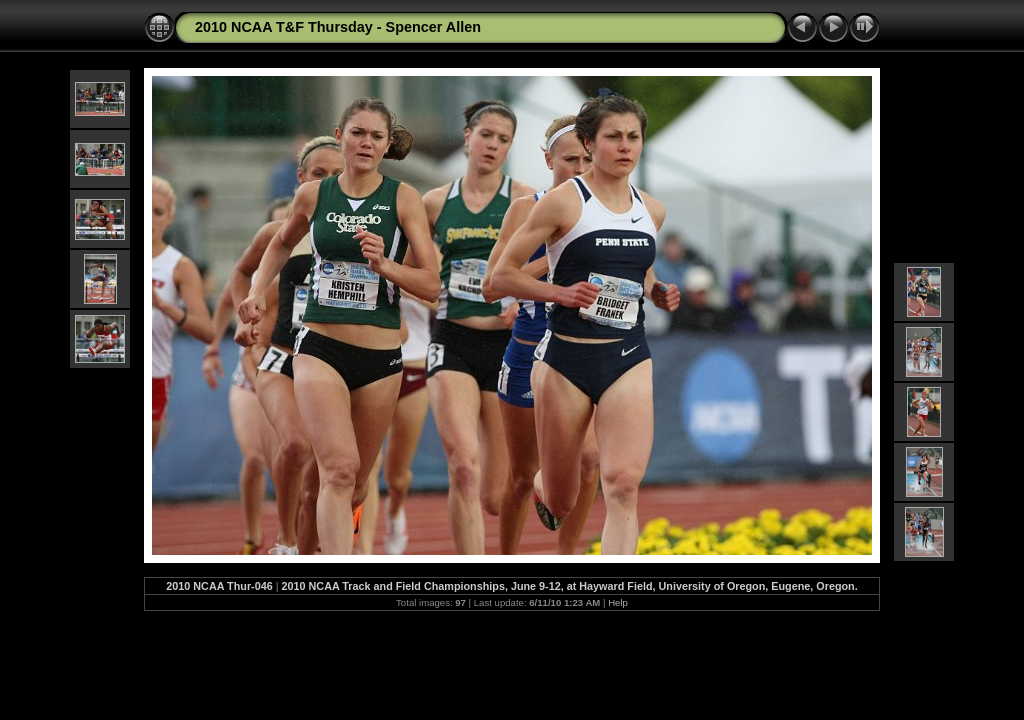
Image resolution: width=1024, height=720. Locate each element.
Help (618, 602)
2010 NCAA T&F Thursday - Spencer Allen (338, 27)
